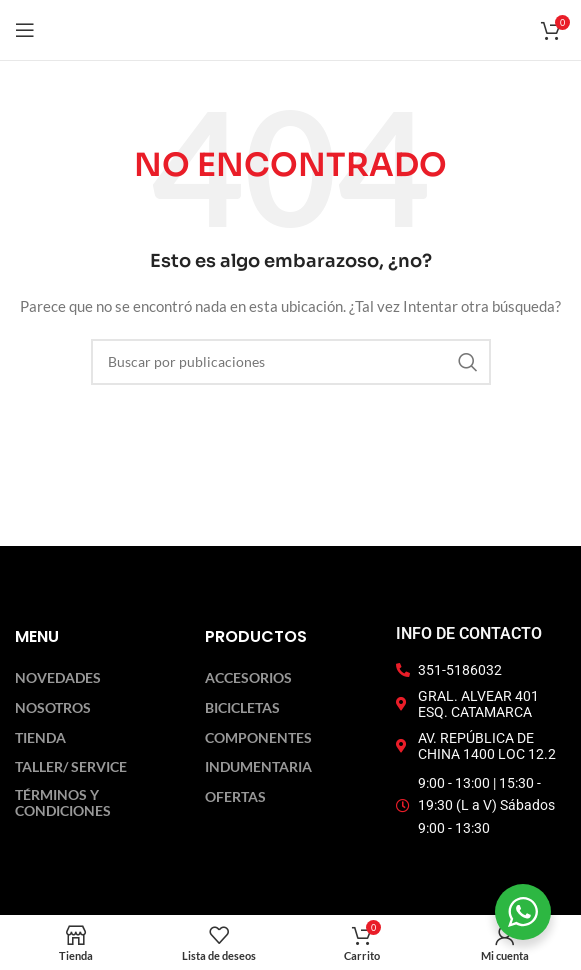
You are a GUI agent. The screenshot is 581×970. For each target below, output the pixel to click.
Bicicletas (242, 708)
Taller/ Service (71, 767)
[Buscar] (291, 362)
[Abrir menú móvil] (25, 30)
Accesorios (248, 678)
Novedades (58, 678)
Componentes (258, 738)
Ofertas (235, 797)
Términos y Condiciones (63, 803)
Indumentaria (258, 767)
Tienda (40, 738)
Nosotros (53, 708)
